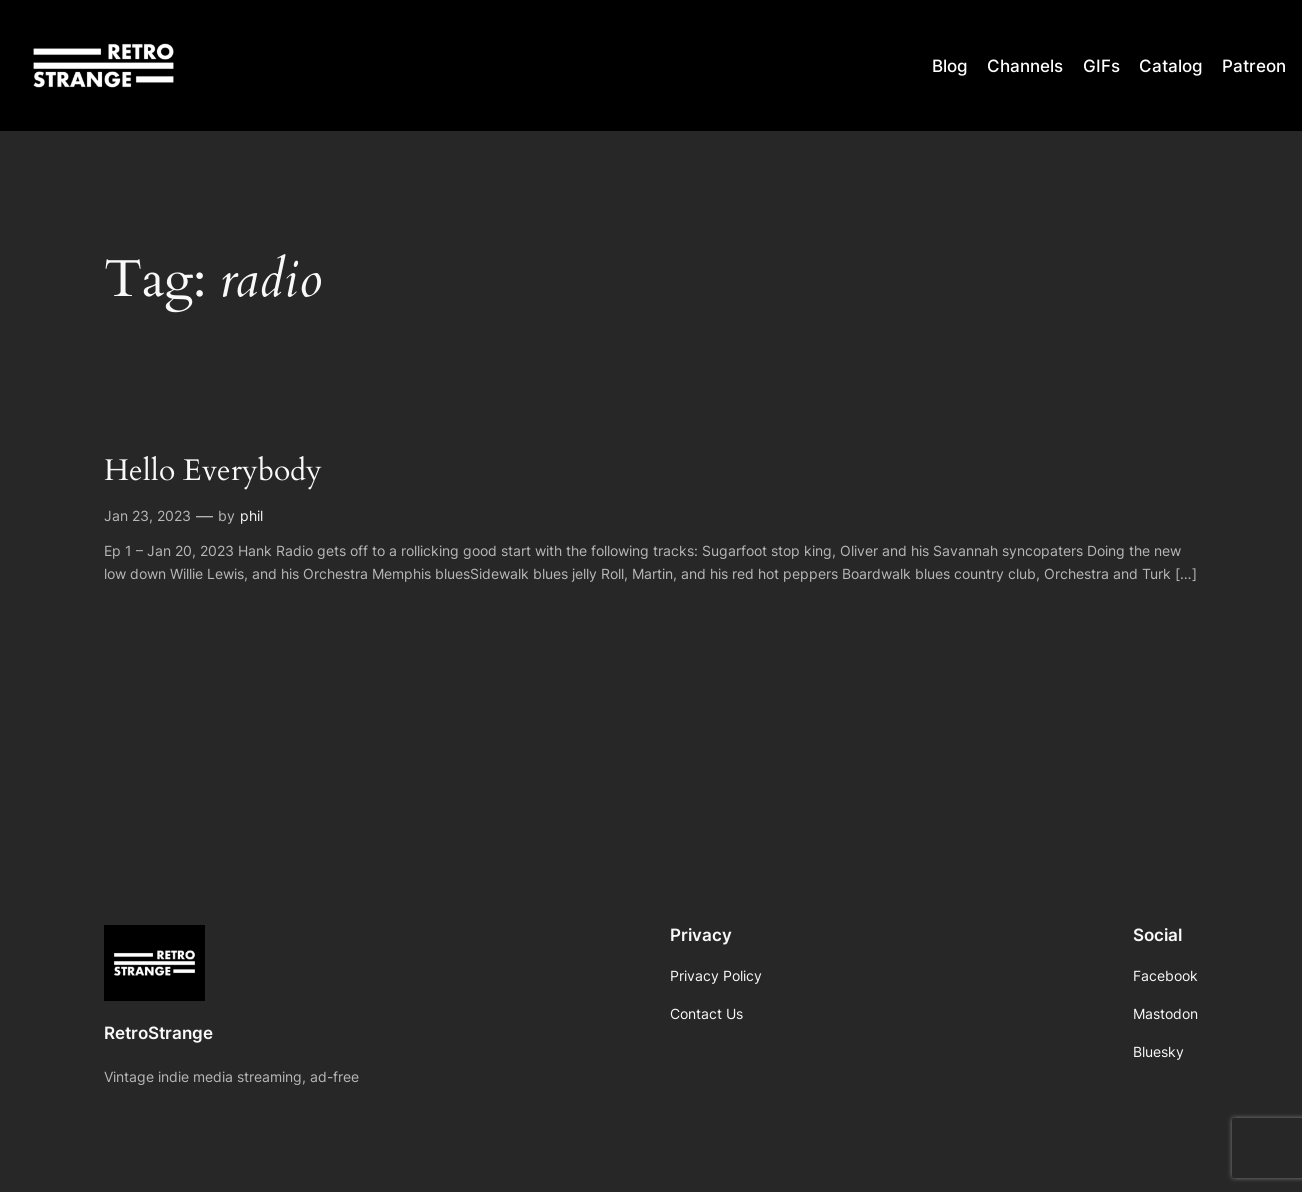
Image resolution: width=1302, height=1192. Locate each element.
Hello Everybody (213, 472)
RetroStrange (158, 1033)
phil (251, 515)
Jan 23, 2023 (147, 515)
